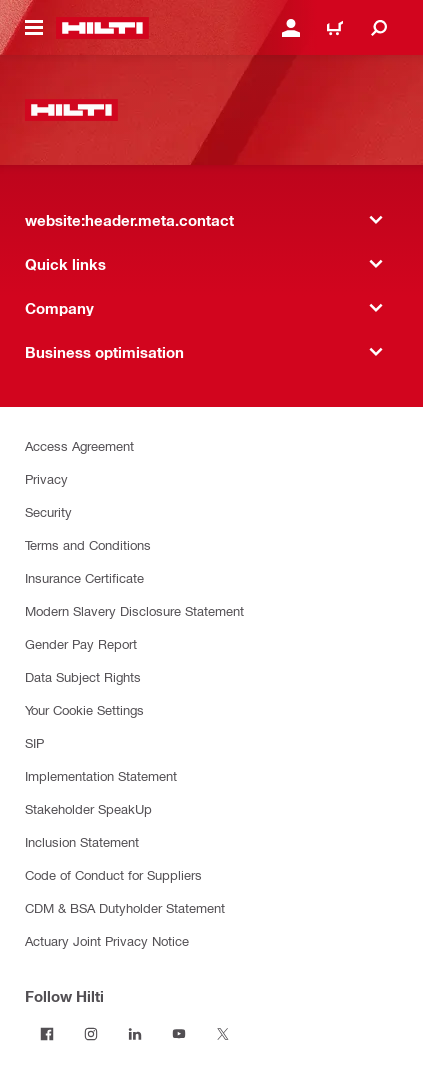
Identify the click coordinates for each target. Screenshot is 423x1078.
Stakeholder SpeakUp (88, 808)
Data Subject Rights (83, 676)
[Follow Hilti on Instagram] (91, 1034)
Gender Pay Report (81, 643)
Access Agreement (79, 445)
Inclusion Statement (82, 841)
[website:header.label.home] (102, 28)
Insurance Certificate (84, 577)
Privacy (46, 478)
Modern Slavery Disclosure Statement (134, 610)
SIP (34, 742)
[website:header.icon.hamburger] (34, 28)
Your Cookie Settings (84, 709)
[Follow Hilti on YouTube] (179, 1034)
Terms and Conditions (88, 544)
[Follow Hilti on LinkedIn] (135, 1034)
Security (48, 511)
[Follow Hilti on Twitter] (223, 1034)
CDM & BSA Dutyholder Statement (125, 907)
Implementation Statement (101, 775)
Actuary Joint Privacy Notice (107, 940)
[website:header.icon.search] (379, 28)
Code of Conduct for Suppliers (113, 874)
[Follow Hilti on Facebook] (47, 1034)
